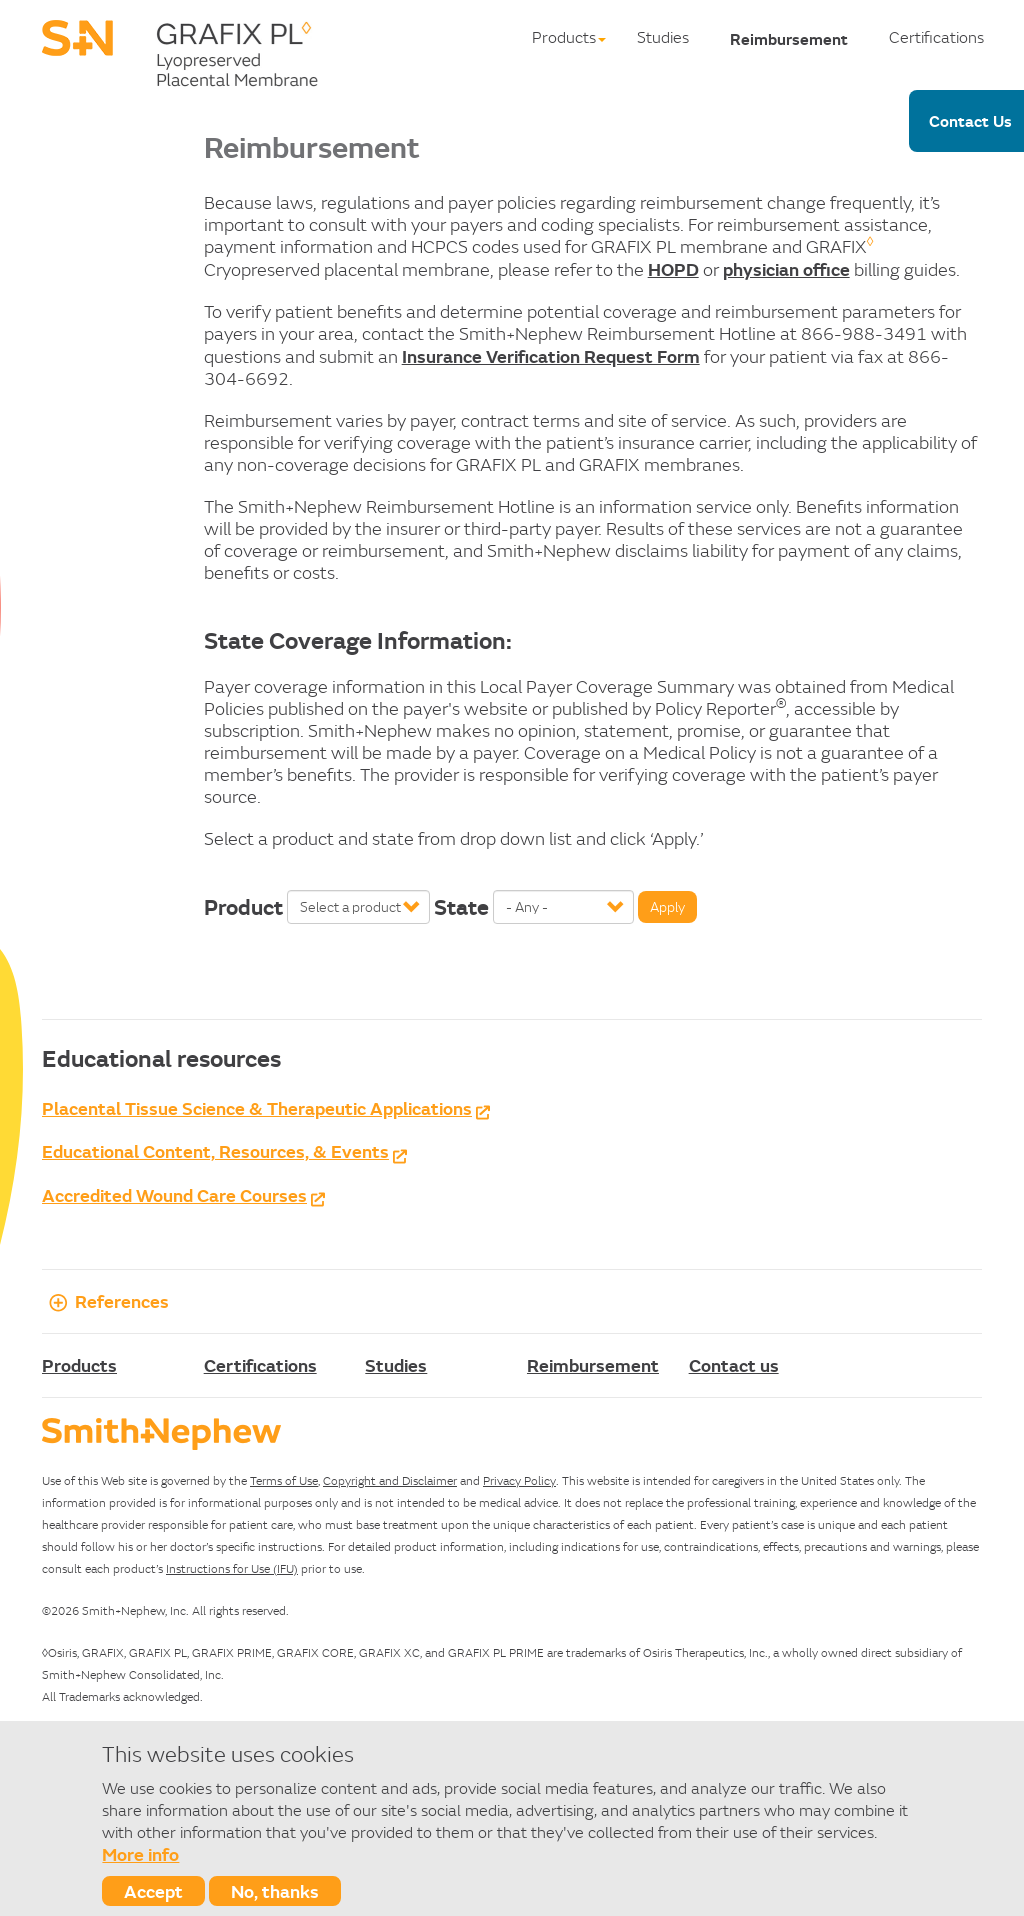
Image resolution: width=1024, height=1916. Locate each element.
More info (140, 1854)
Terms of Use (284, 1480)
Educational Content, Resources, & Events (215, 1151)
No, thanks (275, 1891)
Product (243, 907)
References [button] (105, 1301)
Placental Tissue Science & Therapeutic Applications (257, 1108)
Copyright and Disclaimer (390, 1480)
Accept (153, 1891)
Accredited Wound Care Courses (174, 1195)
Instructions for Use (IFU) (232, 1568)
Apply (667, 907)
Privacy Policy (519, 1480)
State (461, 907)
